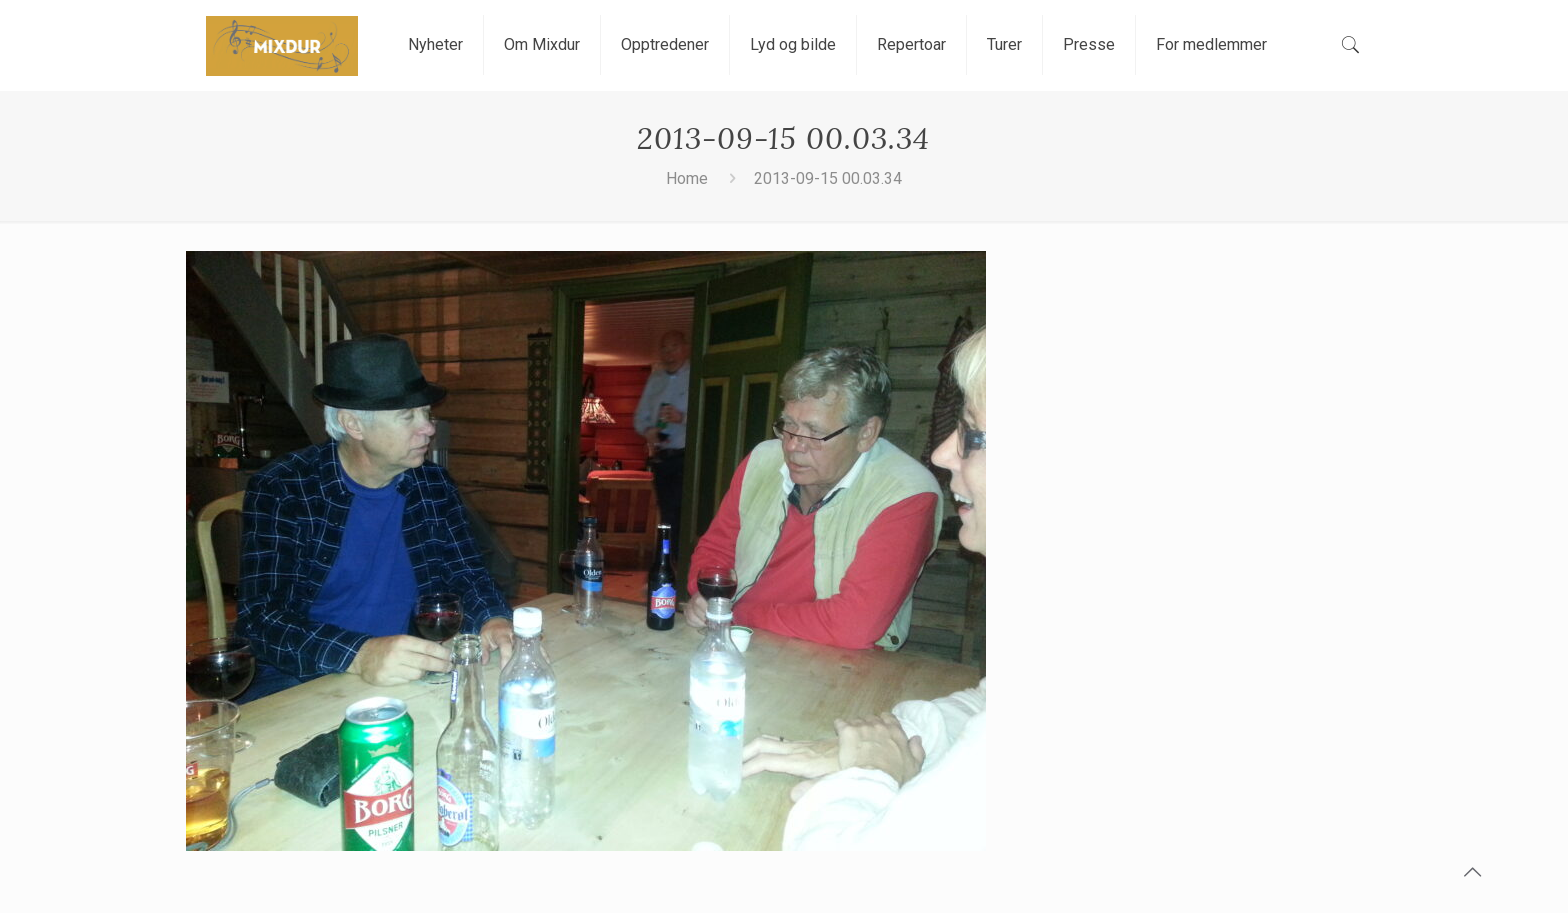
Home (687, 178)
